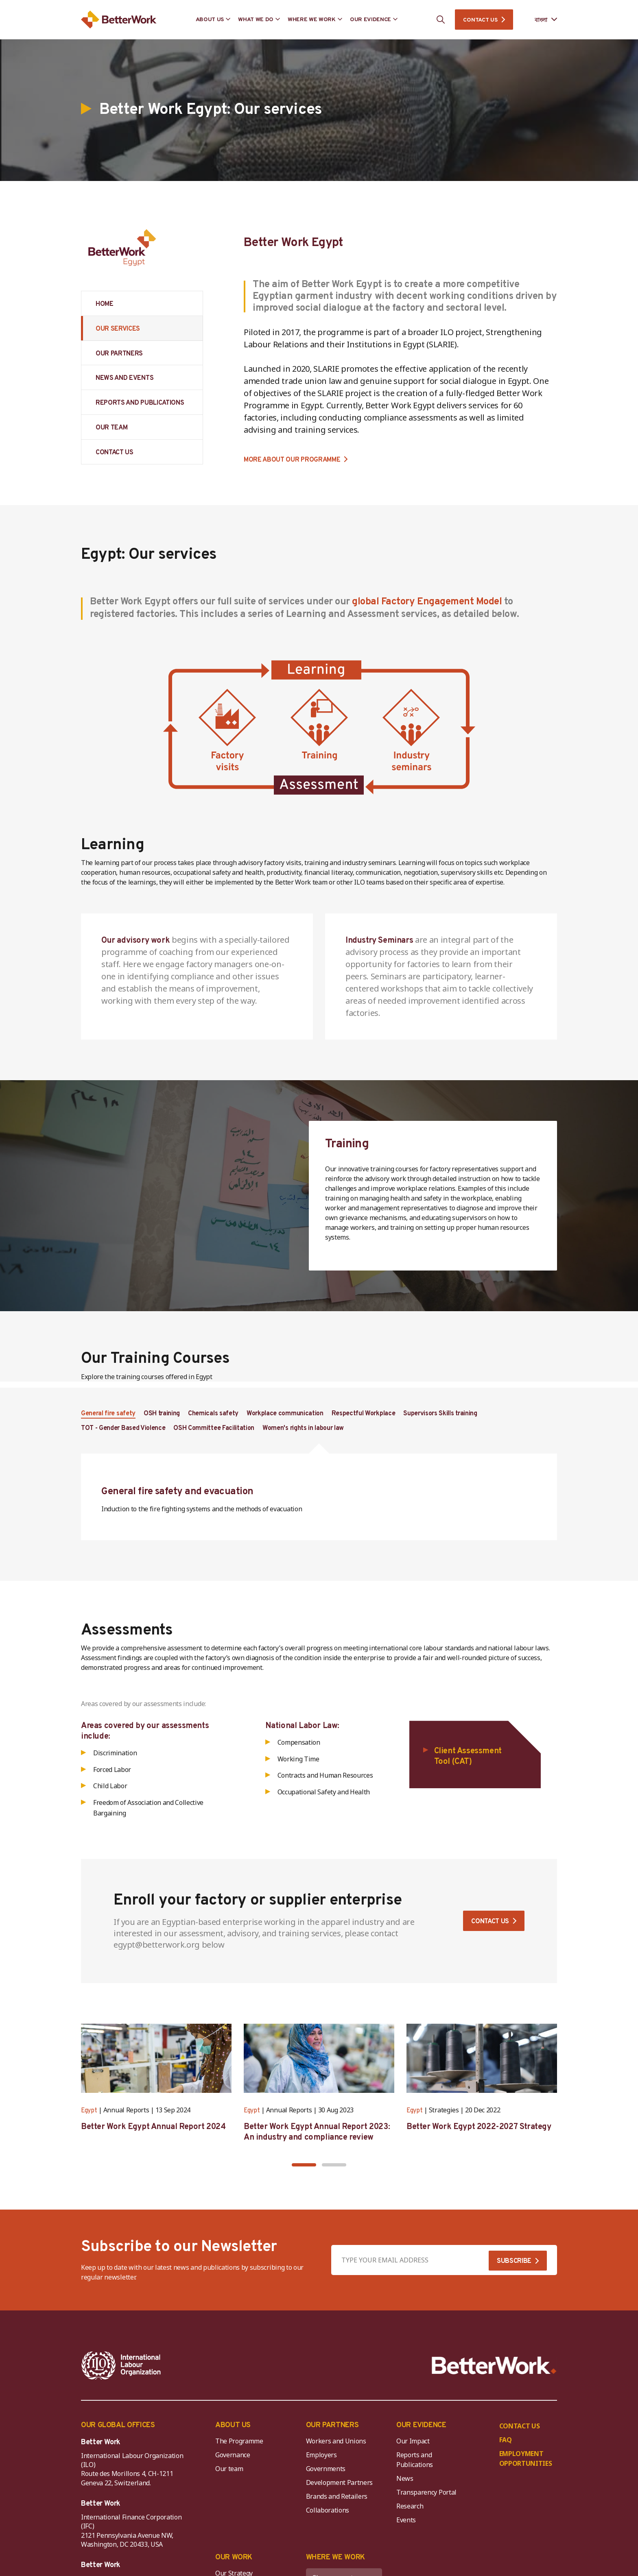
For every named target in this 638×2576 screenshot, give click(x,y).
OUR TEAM (111, 428)
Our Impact (413, 2441)
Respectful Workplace (363, 1414)
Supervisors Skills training (440, 1414)
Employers (321, 2454)
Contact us (490, 1922)
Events (406, 2519)
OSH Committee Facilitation (213, 1428)
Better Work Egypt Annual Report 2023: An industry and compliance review (317, 2132)
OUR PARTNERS (119, 354)
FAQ (505, 2439)
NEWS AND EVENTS (124, 378)
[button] (304, 2164)
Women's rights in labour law (303, 1428)
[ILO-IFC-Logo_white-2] (121, 2365)
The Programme (239, 2441)
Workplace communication (285, 1414)
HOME (105, 304)
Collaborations (328, 2510)
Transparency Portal (426, 2492)
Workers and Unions (336, 2441)
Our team (229, 2468)
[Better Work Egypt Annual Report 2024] (156, 2058)
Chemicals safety (213, 1414)
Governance (232, 2454)
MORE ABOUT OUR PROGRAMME (292, 459)
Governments (325, 2468)
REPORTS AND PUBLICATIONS (140, 403)
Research (409, 2506)
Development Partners (339, 2482)
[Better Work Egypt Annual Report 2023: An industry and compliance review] (319, 2058)
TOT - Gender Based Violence (123, 1428)
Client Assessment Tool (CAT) (468, 1756)
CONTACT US (480, 20)
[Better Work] (494, 2365)
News (404, 2478)
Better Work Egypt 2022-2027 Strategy (478, 2127)
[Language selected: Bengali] (540, 20)
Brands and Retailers (337, 2496)
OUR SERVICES (118, 329)
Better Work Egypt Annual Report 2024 (153, 2127)
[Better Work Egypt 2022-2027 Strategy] (481, 2058)
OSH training (162, 1414)
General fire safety (108, 1414)
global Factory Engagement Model (427, 602)
